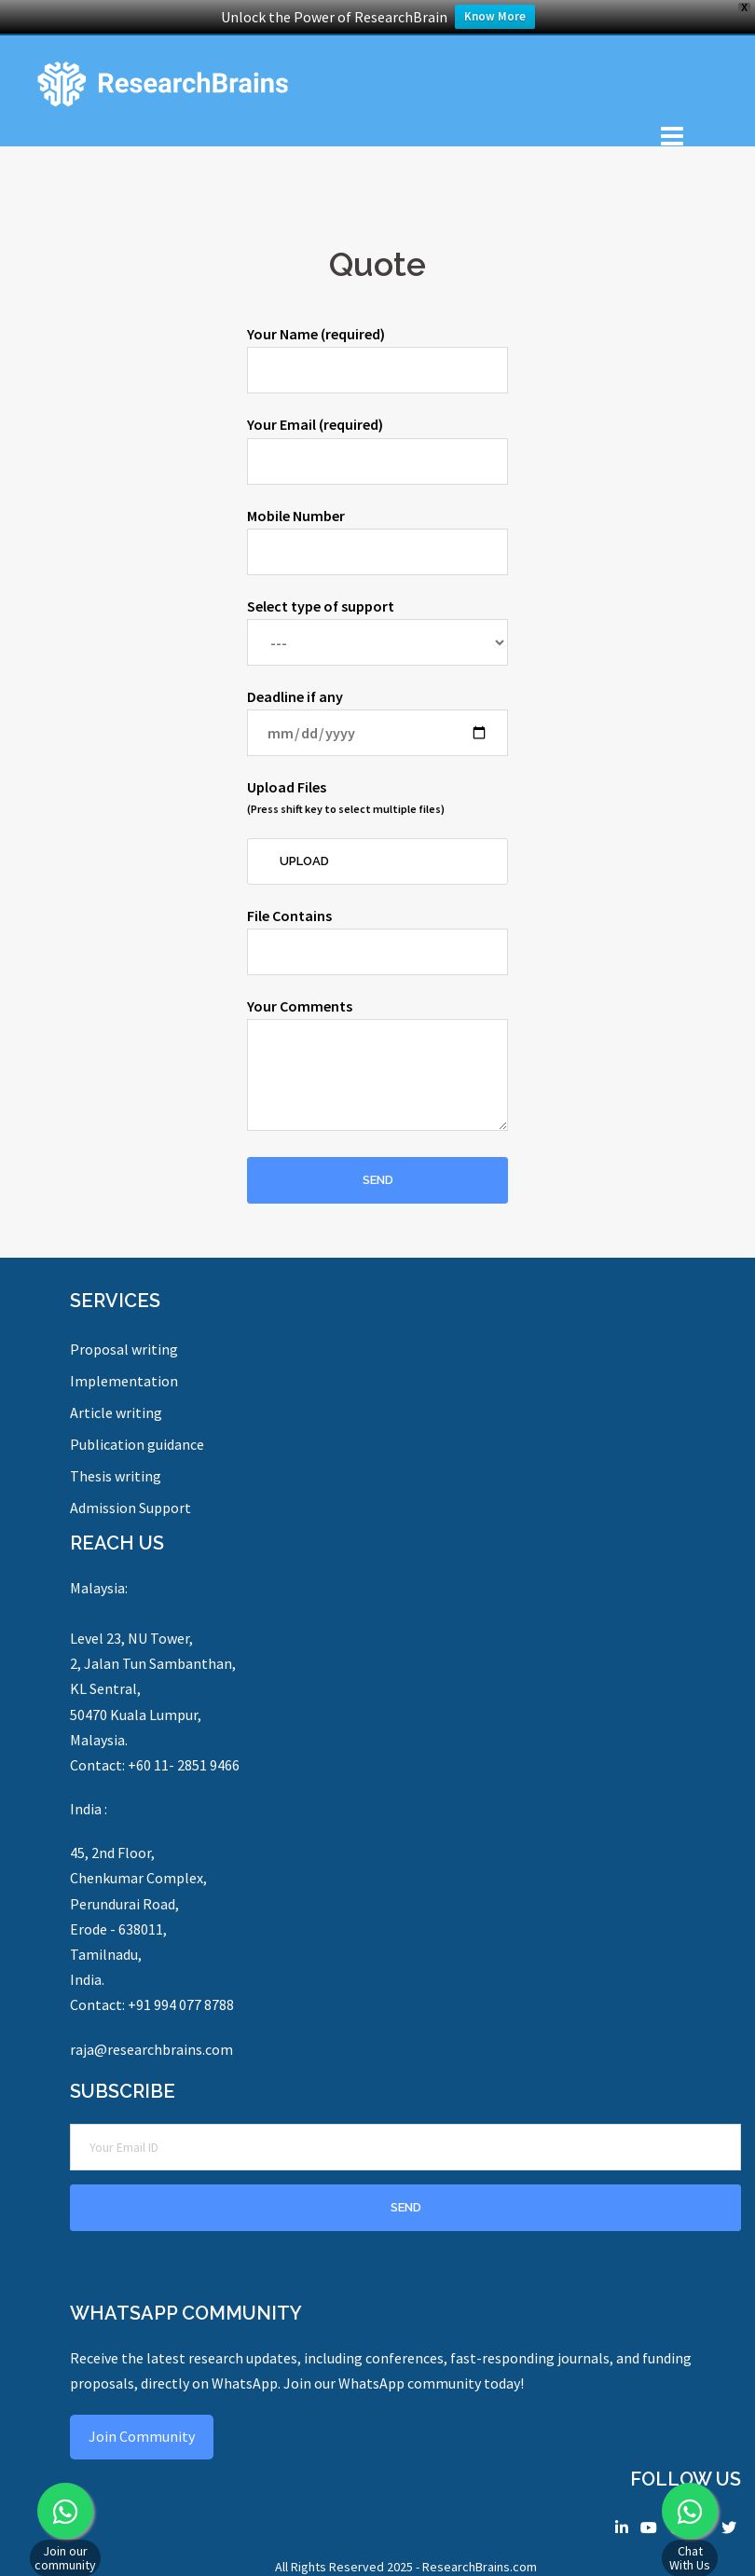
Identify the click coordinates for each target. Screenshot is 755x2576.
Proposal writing (124, 1349)
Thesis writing (115, 1476)
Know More (495, 16)
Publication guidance (137, 1444)
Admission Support (130, 1507)
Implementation (124, 1380)
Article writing (116, 1412)
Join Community (142, 2436)
